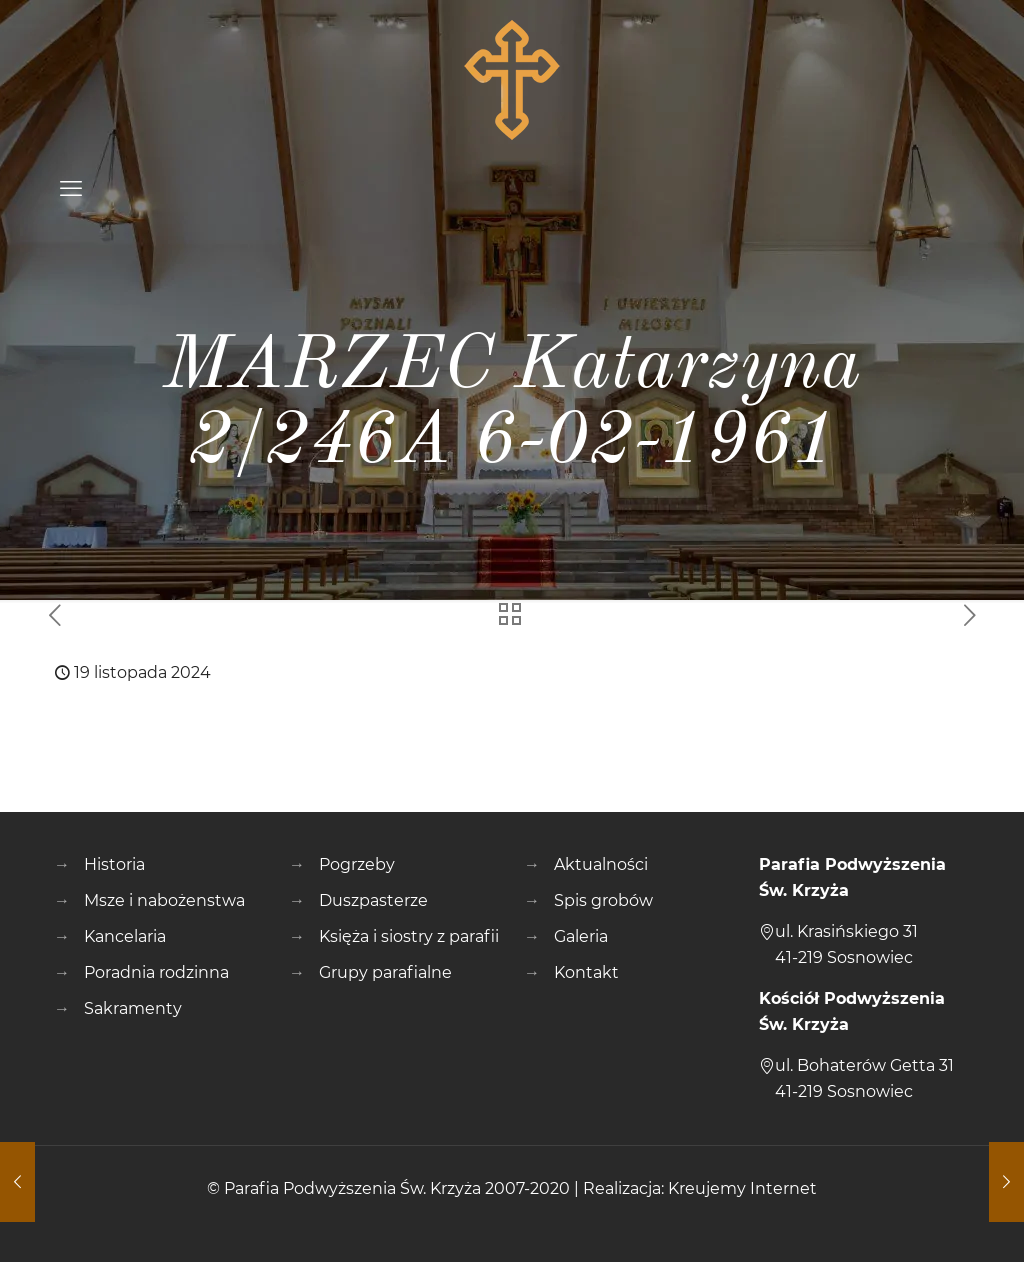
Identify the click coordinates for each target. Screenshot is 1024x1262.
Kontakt (586, 972)
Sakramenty (133, 1008)
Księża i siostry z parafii (409, 936)
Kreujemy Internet (742, 1188)
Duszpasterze (373, 900)
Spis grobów (603, 900)
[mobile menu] (71, 189)
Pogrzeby (357, 864)
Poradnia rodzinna (156, 972)
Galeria (581, 936)
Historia (114, 864)
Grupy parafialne (385, 972)
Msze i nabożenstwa (164, 900)
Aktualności (601, 864)
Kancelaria (125, 936)
